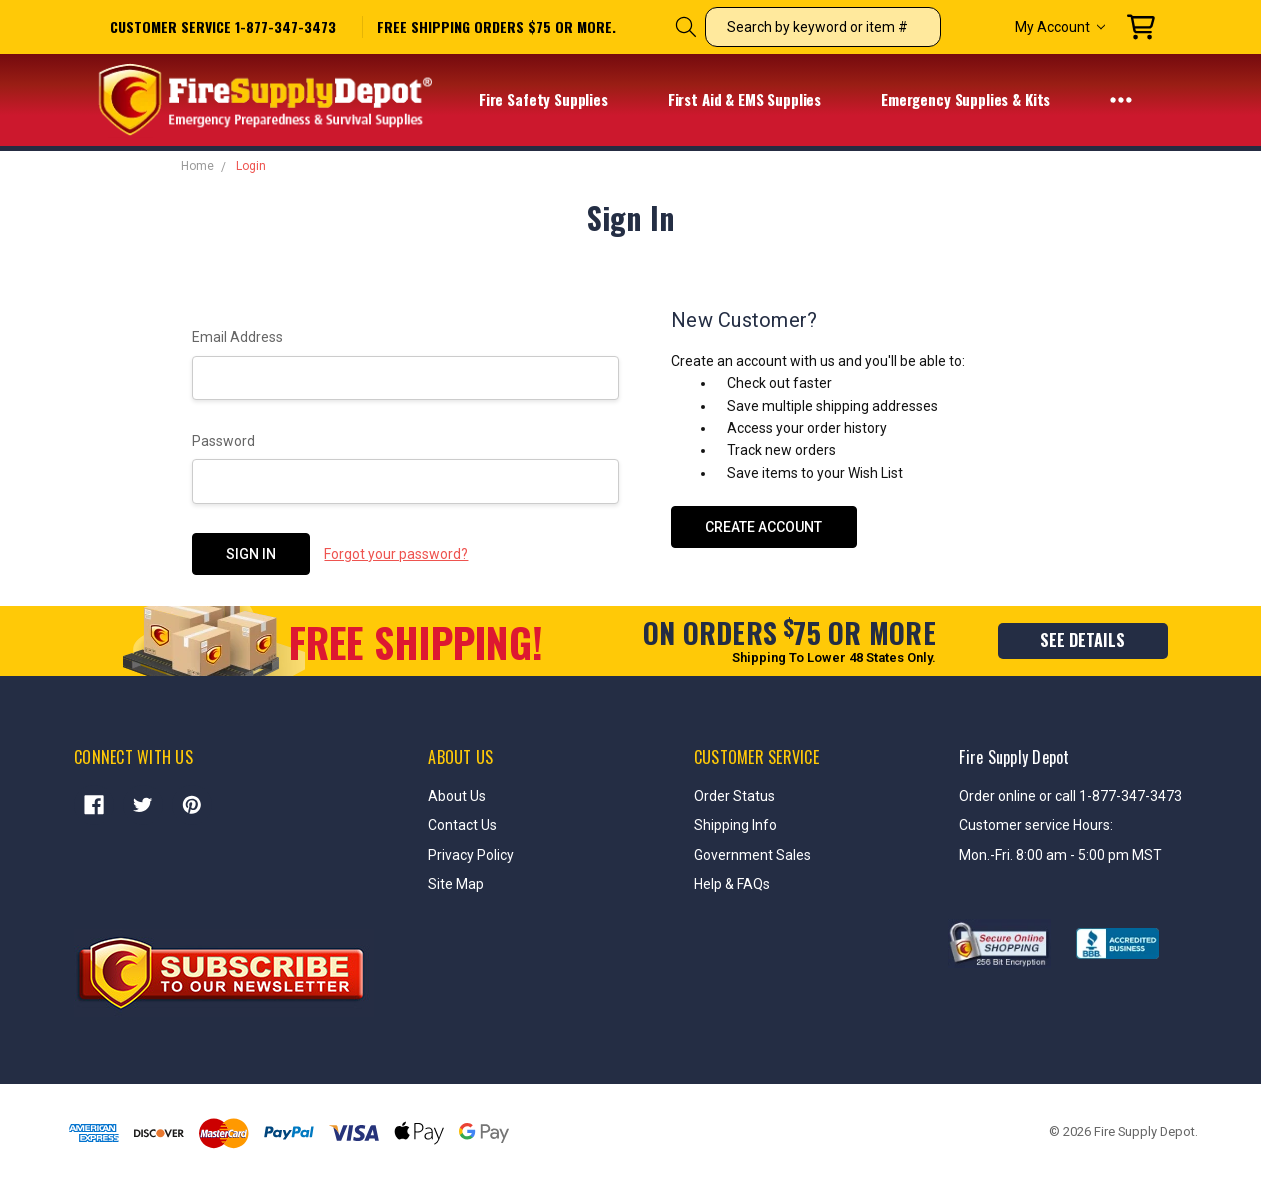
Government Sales (752, 855)
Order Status (734, 796)
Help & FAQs (732, 884)
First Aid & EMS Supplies (757, 100)
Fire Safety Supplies (556, 100)
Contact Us (462, 825)
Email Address (237, 337)
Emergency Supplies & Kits (978, 100)
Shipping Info (735, 825)
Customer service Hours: (1036, 825)
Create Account (763, 527)
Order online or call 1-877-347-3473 (1070, 796)
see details (1082, 640)
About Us (457, 796)
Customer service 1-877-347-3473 (223, 26)
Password (223, 441)
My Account (1060, 27)
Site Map (456, 884)
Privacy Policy (471, 855)
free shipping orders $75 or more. (496, 27)
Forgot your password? (396, 554)
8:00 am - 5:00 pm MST (1089, 855)
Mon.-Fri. (987, 855)
